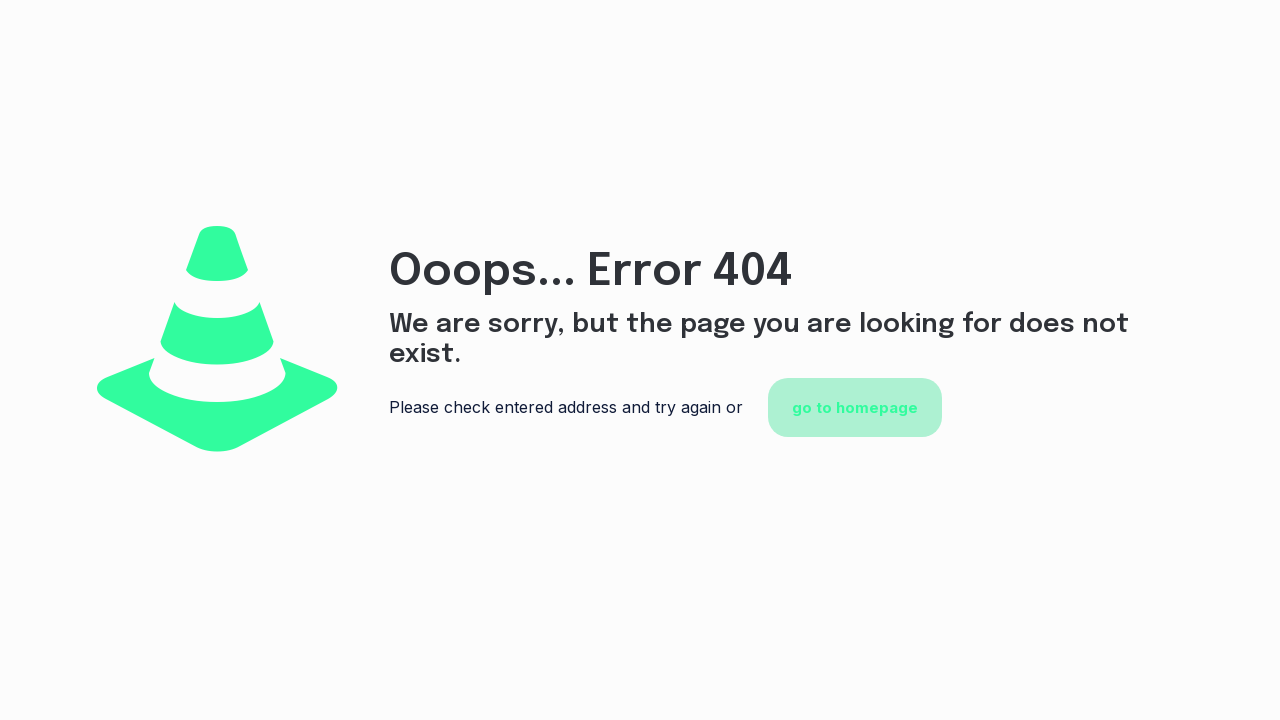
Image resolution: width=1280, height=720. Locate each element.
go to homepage (855, 407)
